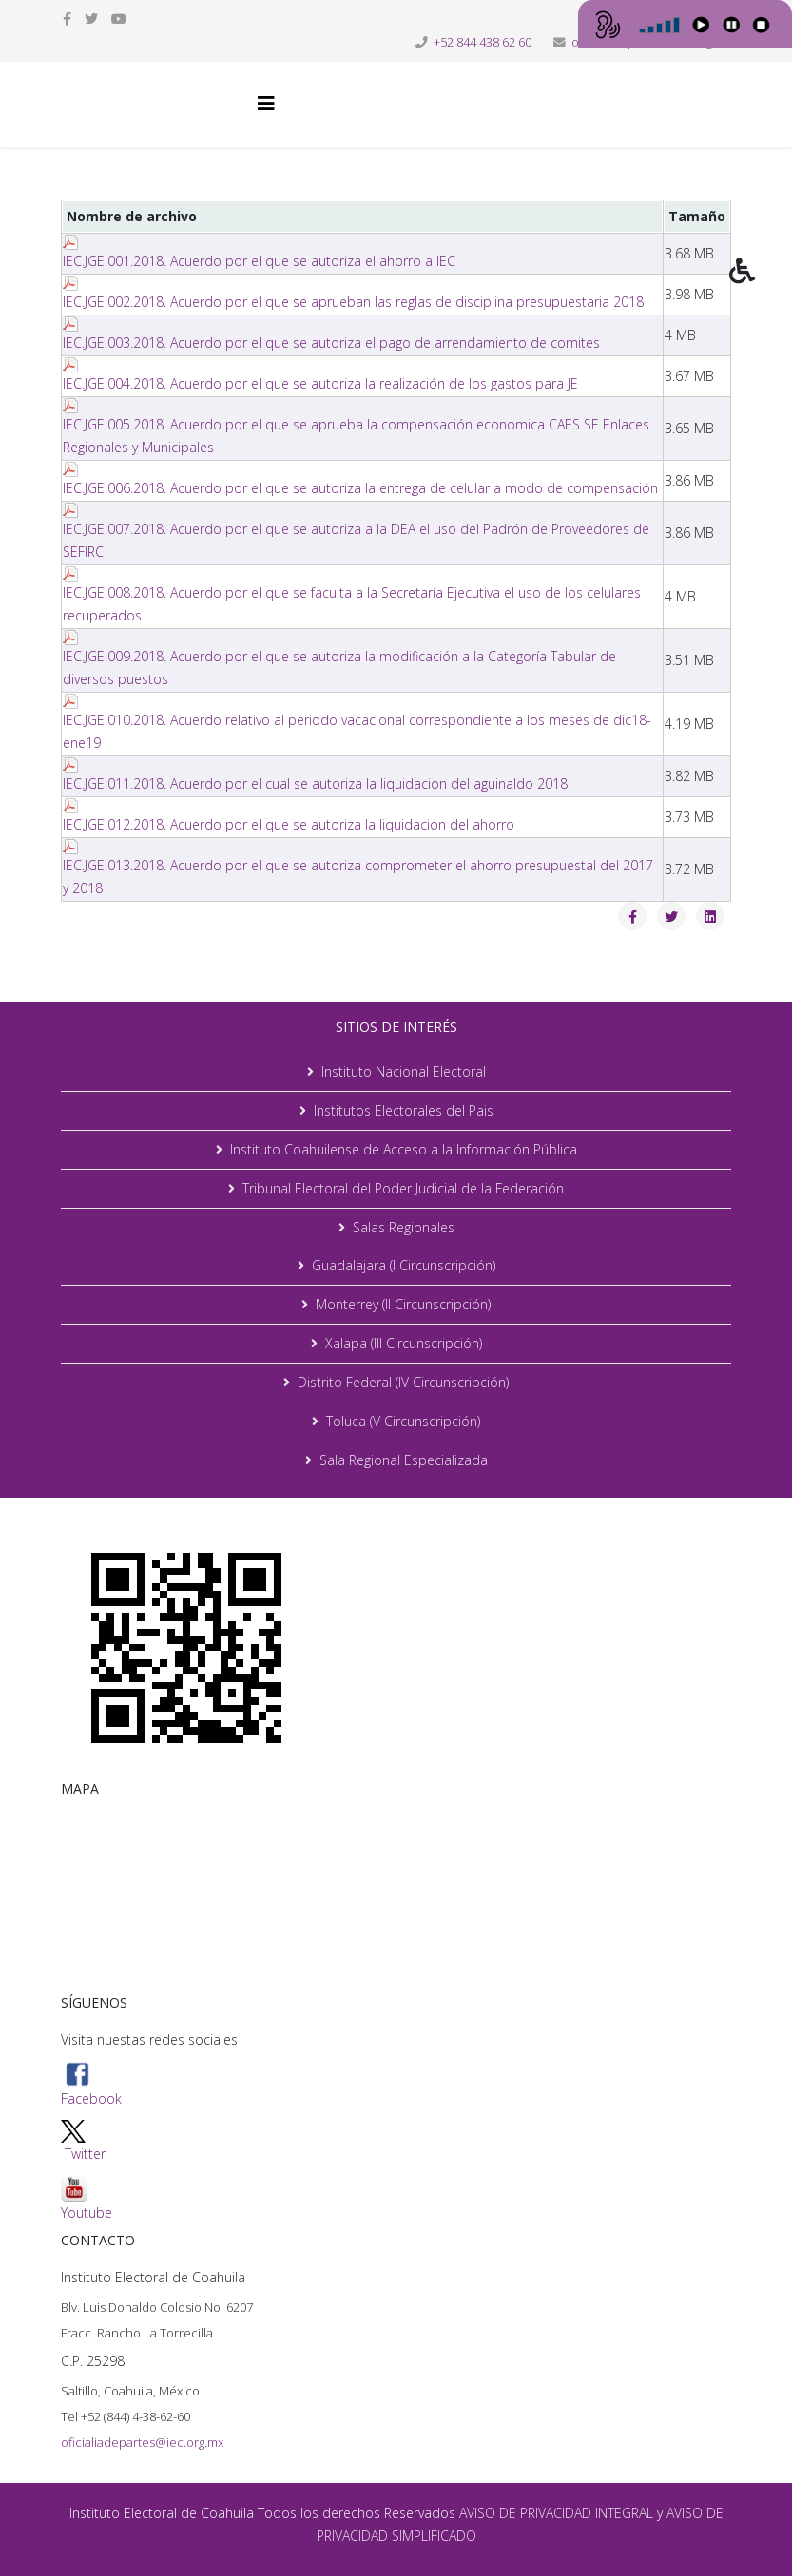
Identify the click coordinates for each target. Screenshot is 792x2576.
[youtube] (118, 19)
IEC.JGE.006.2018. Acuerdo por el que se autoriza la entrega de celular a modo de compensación (360, 488)
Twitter (85, 2154)
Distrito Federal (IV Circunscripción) (403, 1382)
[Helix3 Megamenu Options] (266, 103)
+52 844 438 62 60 (482, 42)
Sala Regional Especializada (403, 1460)
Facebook (91, 2084)
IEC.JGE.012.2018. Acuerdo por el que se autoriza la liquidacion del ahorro (288, 824)
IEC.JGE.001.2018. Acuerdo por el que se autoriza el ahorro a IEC (259, 261)
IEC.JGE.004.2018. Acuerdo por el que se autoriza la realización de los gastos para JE (320, 383)
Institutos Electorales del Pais (403, 1110)
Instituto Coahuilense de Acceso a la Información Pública (403, 1149)
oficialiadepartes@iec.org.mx (142, 2442)
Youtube (86, 2198)
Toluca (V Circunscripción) (403, 1421)
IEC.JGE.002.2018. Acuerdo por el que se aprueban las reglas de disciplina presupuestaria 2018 (353, 302)
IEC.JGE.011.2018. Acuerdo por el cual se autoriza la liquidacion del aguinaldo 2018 (315, 783)
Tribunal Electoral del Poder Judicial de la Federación (403, 1188)
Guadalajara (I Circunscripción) (403, 1265)
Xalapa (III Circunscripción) (403, 1343)
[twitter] (91, 19)
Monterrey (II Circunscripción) (403, 1304)
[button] (760, 284)
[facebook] (67, 19)
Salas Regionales (403, 1227)
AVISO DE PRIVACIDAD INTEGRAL (556, 2513)
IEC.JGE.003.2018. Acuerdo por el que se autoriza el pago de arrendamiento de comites (331, 343)
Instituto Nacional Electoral (403, 1071)
